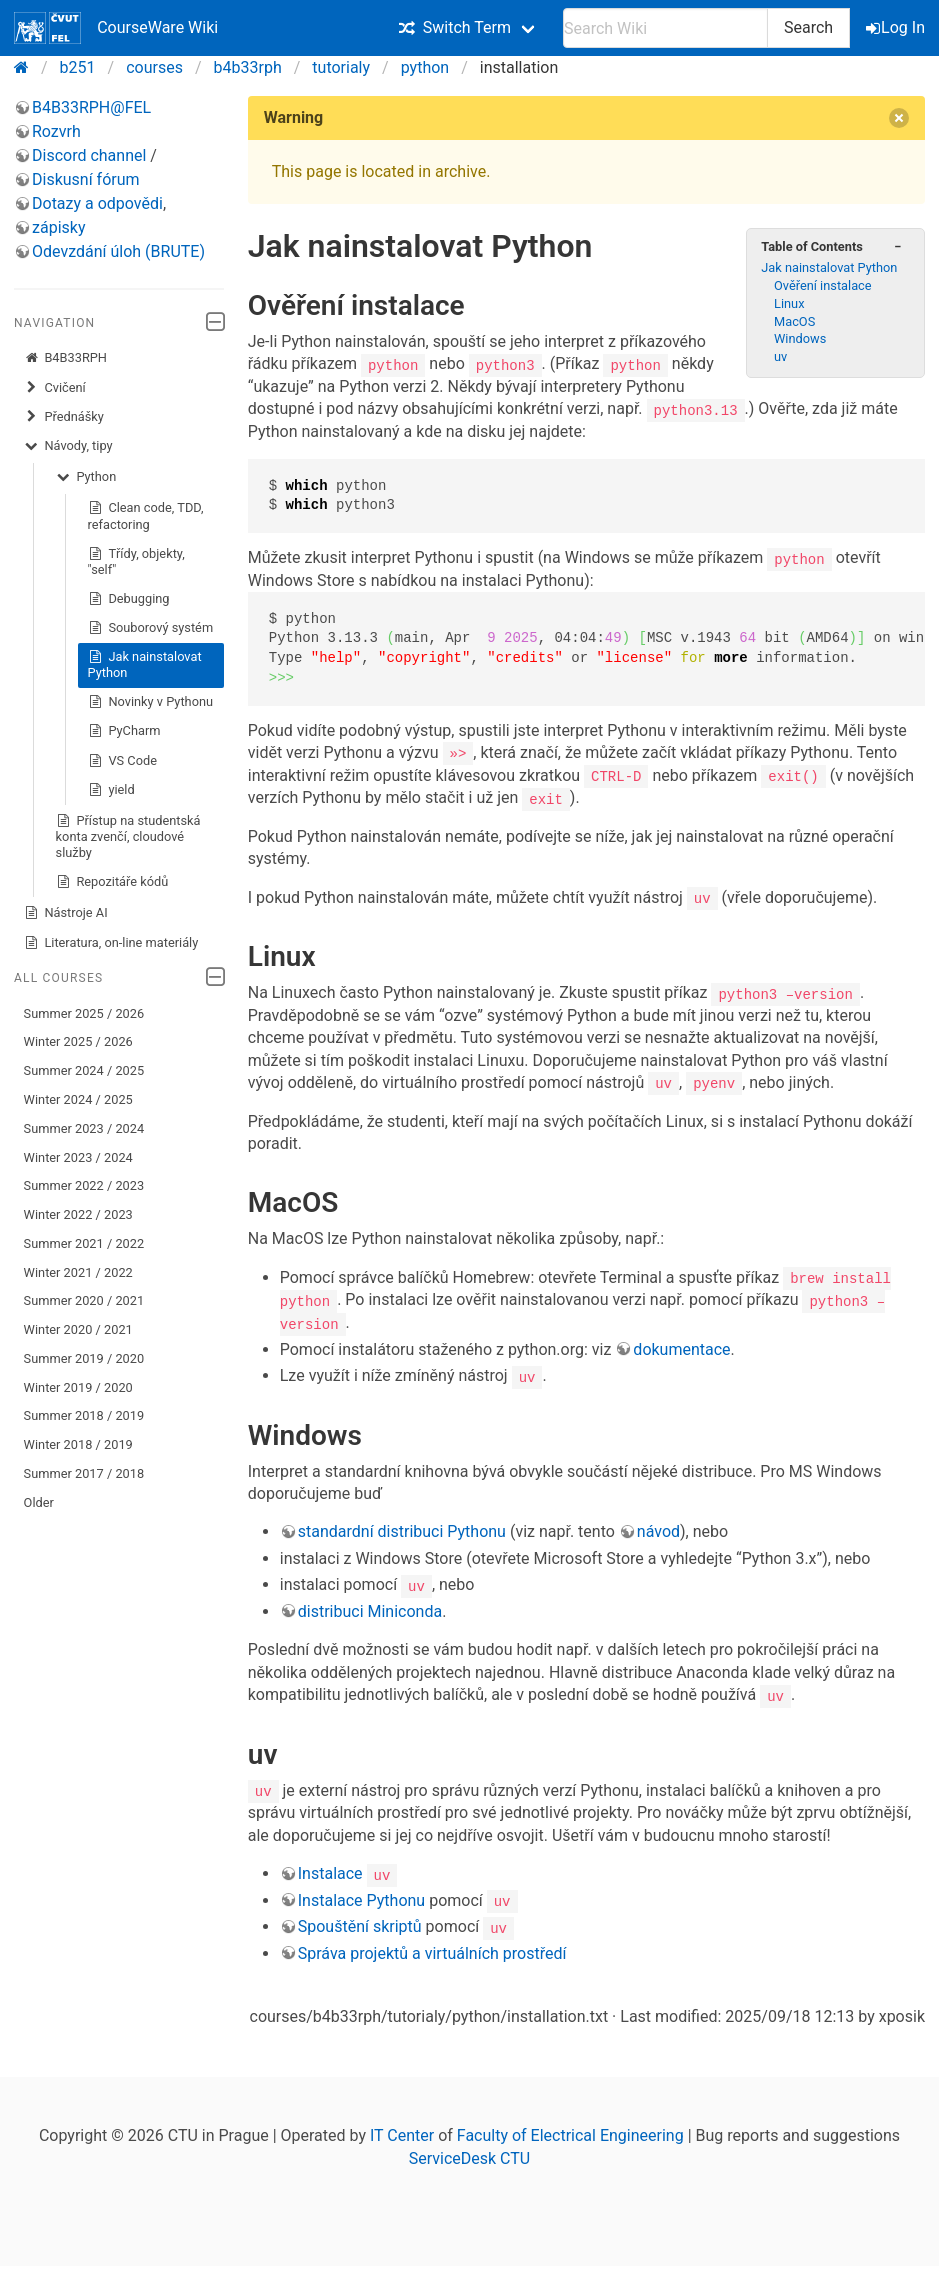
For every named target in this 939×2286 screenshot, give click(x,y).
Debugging (129, 599)
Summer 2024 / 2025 (84, 1070)
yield (111, 790)
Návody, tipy (68, 446)
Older (39, 1502)
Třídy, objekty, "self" (136, 561)
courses (154, 67)
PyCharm (124, 731)
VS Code (122, 761)
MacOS (794, 321)
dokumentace (681, 1346)
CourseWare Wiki (116, 28)
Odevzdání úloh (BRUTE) (118, 251)
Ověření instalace (823, 285)
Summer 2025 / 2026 (84, 1013)
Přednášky (64, 417)
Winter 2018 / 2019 (78, 1444)
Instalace (330, 1870)
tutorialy (341, 67)
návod (658, 1529)
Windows (800, 338)
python (425, 67)
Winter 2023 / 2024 (78, 1157)
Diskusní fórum (86, 179)
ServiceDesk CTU (469, 2154)
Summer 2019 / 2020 (84, 1358)
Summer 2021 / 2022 (84, 1243)
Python (86, 477)
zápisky (58, 227)
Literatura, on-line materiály (111, 943)
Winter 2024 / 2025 (78, 1099)
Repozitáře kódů (112, 882)
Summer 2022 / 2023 (84, 1185)
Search (808, 27)
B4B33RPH (65, 358)
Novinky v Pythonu (150, 702)
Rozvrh (56, 131)
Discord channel (89, 155)
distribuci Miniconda (370, 1608)
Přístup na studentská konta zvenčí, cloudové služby (128, 836)
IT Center (402, 2131)
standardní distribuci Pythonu (402, 1529)
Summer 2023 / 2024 (84, 1128)
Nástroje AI (66, 913)
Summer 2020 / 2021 (84, 1300)
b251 (78, 67)
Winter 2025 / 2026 (78, 1041)
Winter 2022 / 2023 (78, 1214)
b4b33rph (248, 67)
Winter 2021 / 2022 (78, 1272)
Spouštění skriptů (360, 1923)
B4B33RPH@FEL (91, 107)
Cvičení (55, 388)
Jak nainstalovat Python (145, 664)
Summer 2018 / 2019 (84, 1415)
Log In (897, 27)
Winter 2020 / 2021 (78, 1329)
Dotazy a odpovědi (97, 203)
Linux (789, 303)
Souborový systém (151, 628)
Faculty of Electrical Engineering (570, 2131)
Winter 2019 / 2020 (78, 1387)
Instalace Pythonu (361, 1896)
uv (780, 356)
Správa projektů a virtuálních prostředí (432, 1949)
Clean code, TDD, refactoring (146, 515)
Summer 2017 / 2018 (84, 1473)
